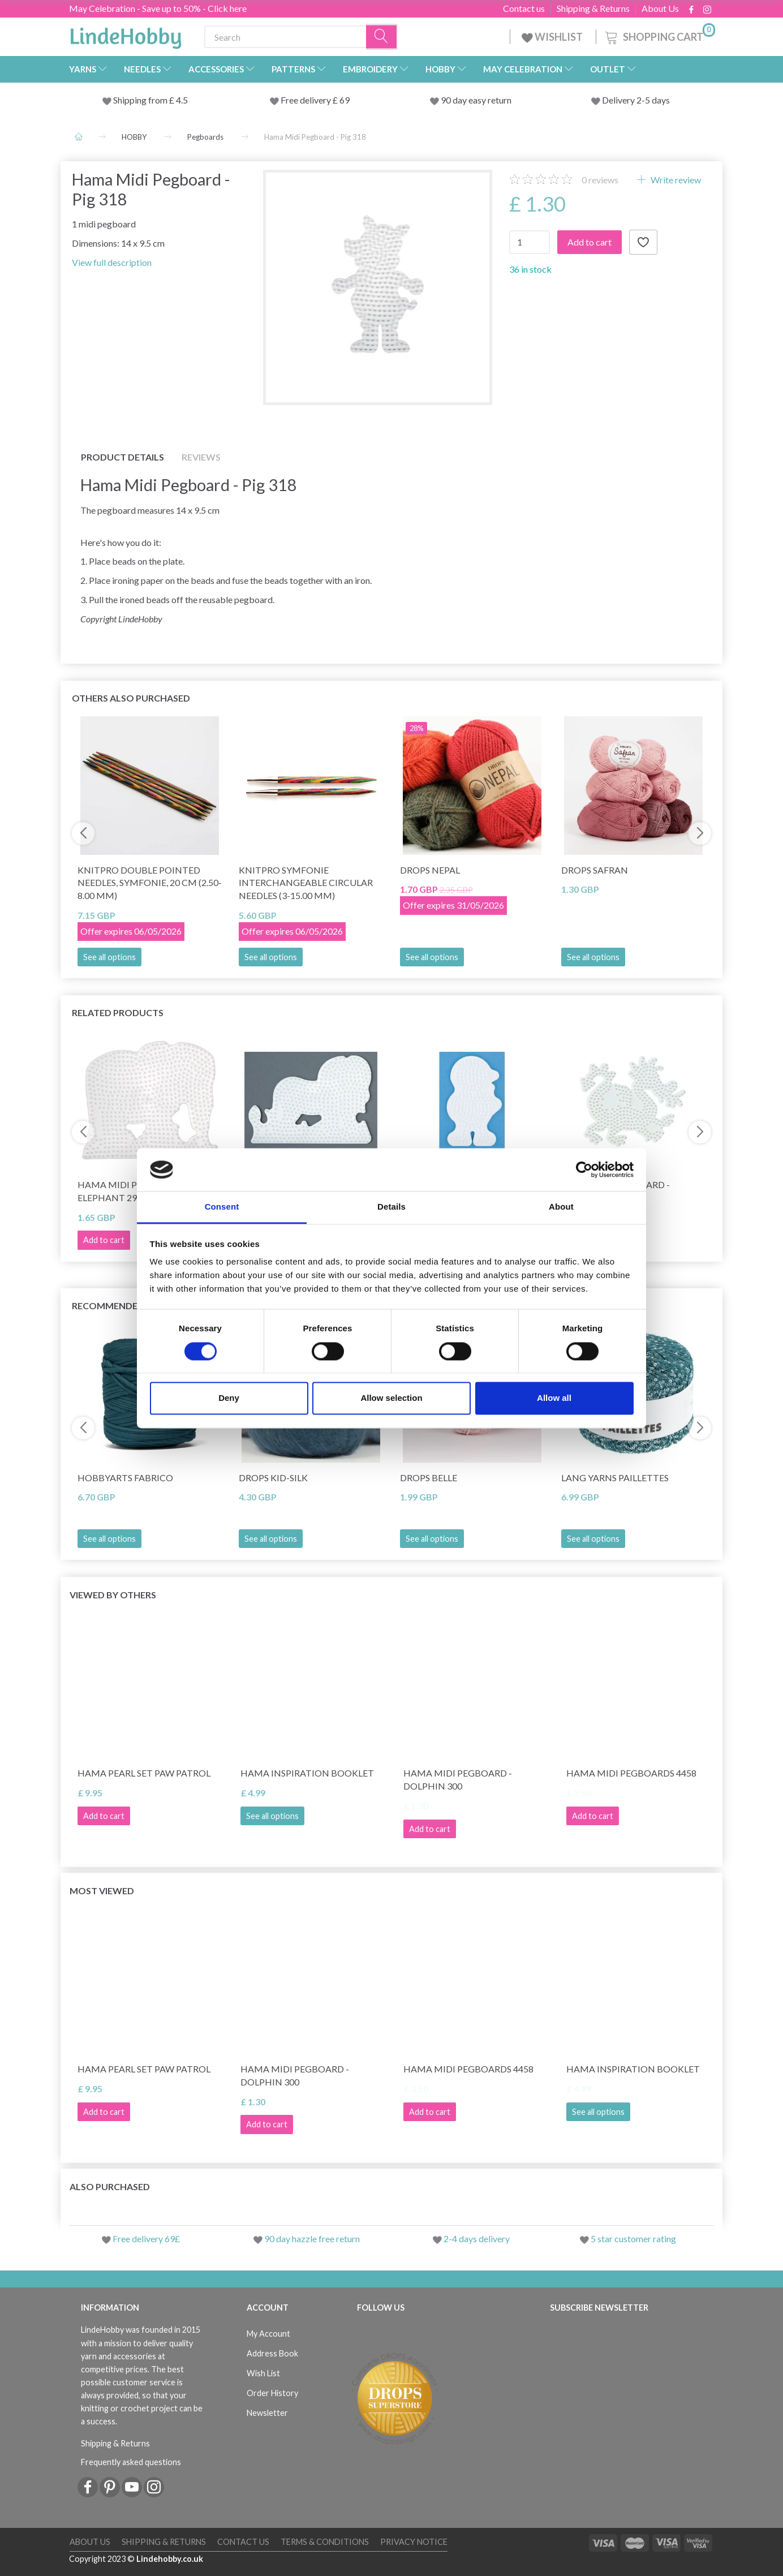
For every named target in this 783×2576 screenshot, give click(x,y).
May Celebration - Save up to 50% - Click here (158, 8)
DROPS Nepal (430, 870)
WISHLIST (553, 37)
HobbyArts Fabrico (125, 1477)
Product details (122, 456)
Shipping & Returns (593, 8)
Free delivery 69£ (146, 2238)
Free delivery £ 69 (315, 99)
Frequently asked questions (131, 2462)
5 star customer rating (633, 2238)
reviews (600, 179)
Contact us (524, 8)
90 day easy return (476, 99)
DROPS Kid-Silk (273, 1477)
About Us (660, 8)
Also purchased (110, 2186)
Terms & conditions (325, 2542)
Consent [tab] (222, 1207)
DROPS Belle (428, 1477)
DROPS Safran (594, 870)
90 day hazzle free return (312, 2238)
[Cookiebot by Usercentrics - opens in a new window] (584, 1169)
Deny (228, 1398)
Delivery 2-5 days (636, 99)
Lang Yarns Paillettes (615, 1477)
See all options (109, 957)
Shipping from (141, 99)
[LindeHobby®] (125, 34)
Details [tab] (391, 1207)
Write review (675, 179)
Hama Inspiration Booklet (307, 1772)
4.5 (181, 99)
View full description (112, 262)
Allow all (554, 1398)
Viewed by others (113, 1594)
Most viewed (102, 1890)
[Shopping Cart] (659, 35)
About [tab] (561, 1207)
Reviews (201, 456)
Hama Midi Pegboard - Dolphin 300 (457, 1779)
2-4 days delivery (477, 2238)
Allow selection (391, 1398)
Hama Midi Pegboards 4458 (631, 1772)
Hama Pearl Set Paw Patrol (144, 1772)
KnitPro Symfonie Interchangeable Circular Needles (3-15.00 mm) (306, 883)
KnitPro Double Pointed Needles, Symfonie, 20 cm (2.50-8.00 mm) (150, 883)
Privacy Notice (414, 2542)
